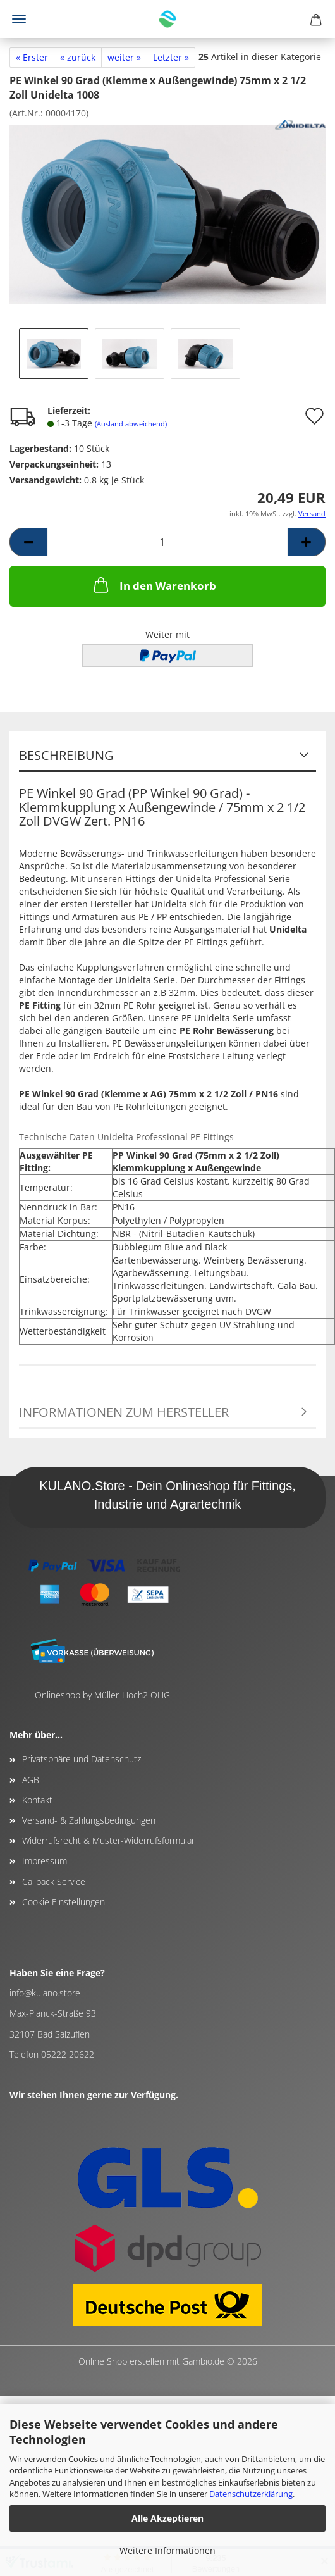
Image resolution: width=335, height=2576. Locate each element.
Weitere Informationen (167, 2550)
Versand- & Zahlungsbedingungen (88, 1820)
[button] (28, 542)
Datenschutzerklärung (251, 2493)
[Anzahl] (167, 542)
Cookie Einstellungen (63, 1902)
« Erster (32, 57)
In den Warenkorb (153, 585)
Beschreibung (66, 755)
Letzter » (171, 57)
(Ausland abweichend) (131, 423)
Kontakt (37, 1800)
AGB (30, 1780)
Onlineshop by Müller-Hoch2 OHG (102, 1695)
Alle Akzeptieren (167, 2518)
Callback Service (53, 1882)
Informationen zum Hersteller (124, 1412)
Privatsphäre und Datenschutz (81, 1759)
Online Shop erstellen (121, 2361)
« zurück (77, 57)
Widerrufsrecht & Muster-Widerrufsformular (108, 1840)
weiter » (124, 57)
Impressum (44, 1861)
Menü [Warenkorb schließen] (19, 19)
